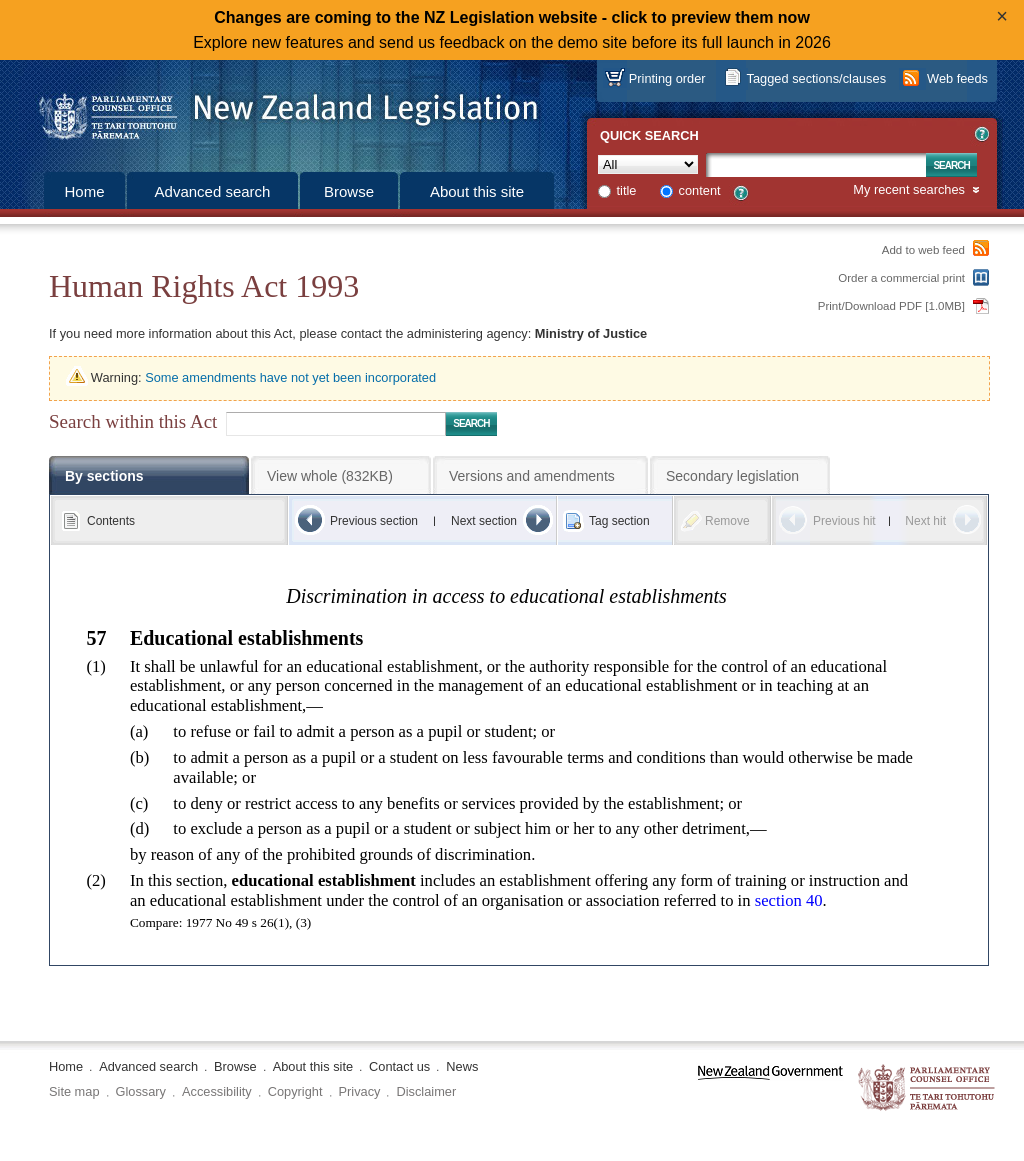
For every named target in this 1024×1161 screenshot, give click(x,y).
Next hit (925, 521)
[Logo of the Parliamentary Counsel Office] (279, 110)
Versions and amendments (532, 476)
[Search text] (816, 165)
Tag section (619, 521)
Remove (727, 521)
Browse (349, 191)
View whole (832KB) (330, 476)
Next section (484, 521)
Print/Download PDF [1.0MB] (891, 306)
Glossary (141, 1091)
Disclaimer (426, 1091)
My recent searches (909, 190)
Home (84, 191)
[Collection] (648, 164)
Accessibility (217, 1091)
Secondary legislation (732, 476)
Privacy (360, 1091)
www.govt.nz (770, 1088)
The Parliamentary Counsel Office (927, 1088)
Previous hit (844, 521)
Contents (111, 521)
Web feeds (957, 78)
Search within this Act (133, 421)
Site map (74, 1091)
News (462, 1066)
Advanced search (213, 191)
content (700, 190)
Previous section (374, 521)
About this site (477, 191)
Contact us (399, 1066)
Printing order (667, 78)
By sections (104, 476)
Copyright (295, 1091)
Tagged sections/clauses (816, 78)
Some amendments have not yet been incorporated (290, 377)
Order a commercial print (901, 278)
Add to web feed (923, 250)
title (627, 190)
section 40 (789, 900)
